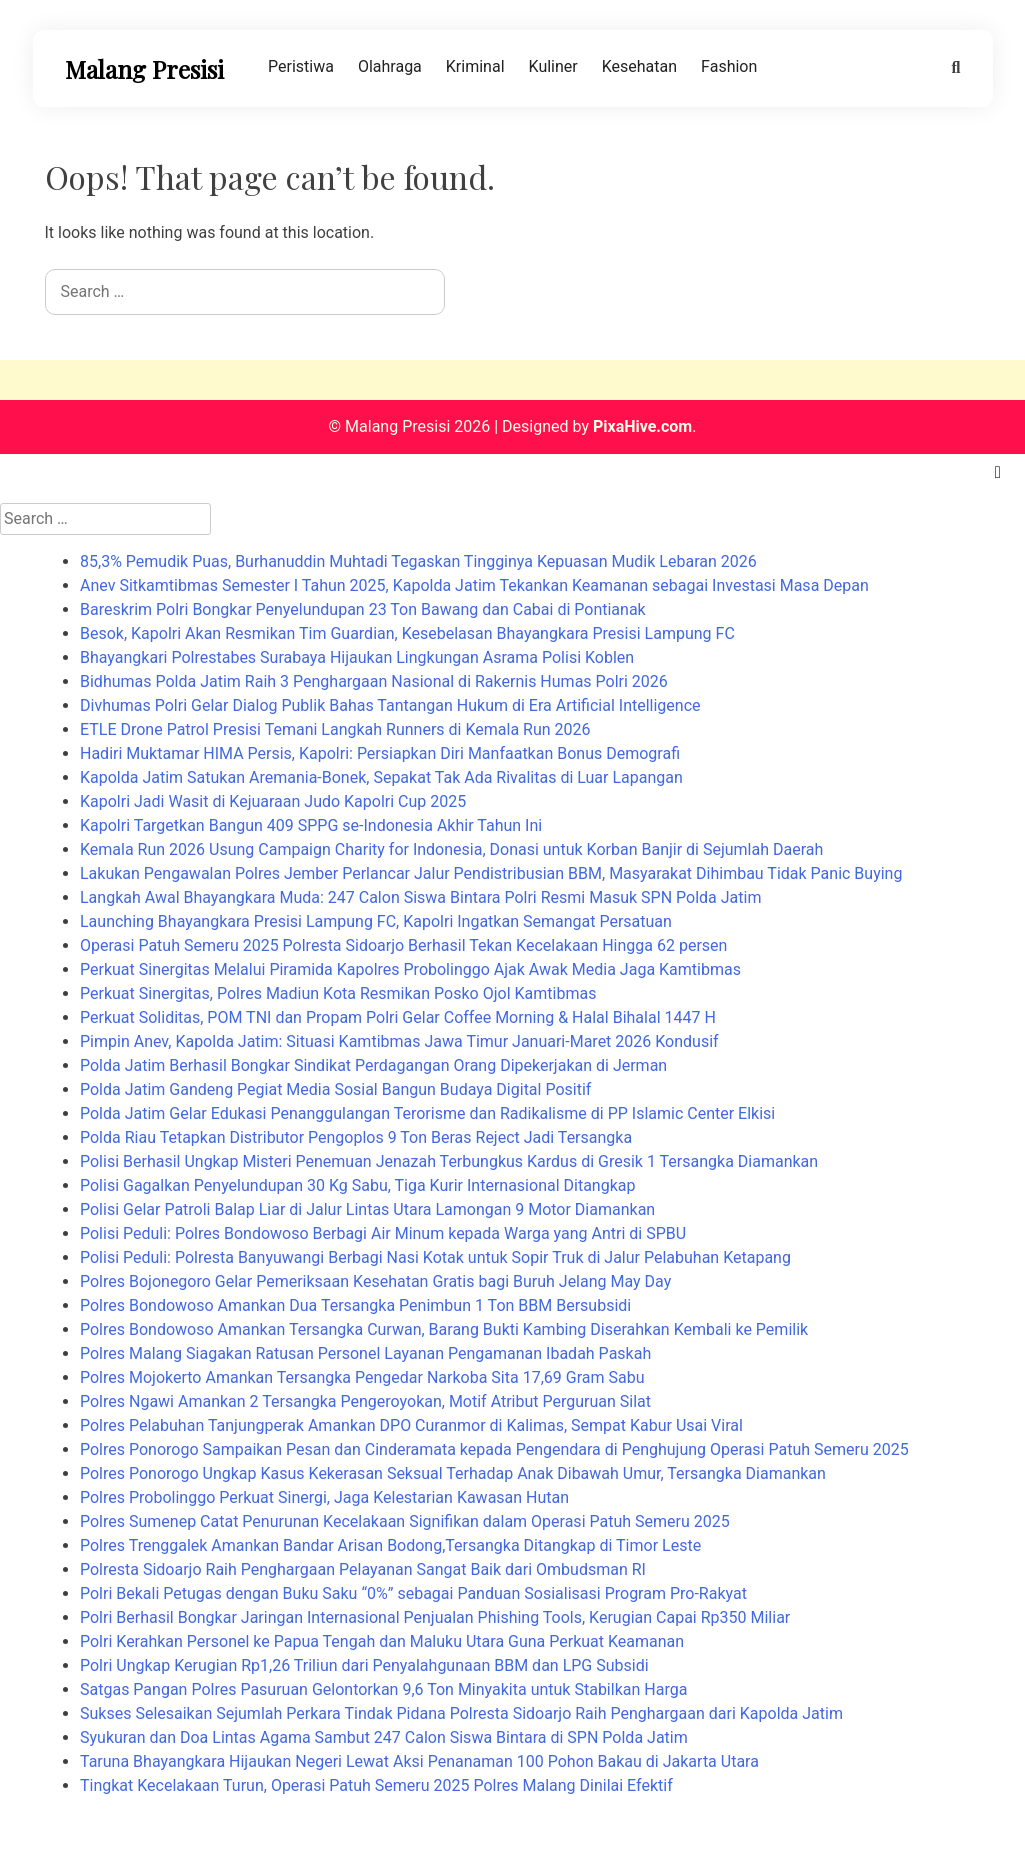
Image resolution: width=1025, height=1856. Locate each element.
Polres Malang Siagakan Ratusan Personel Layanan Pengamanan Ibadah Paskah (365, 1353)
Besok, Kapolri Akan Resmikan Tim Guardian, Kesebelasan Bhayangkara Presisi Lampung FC (407, 633)
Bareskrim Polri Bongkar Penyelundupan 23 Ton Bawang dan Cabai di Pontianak (363, 609)
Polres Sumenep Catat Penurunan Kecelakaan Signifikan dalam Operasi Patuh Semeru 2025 (405, 1521)
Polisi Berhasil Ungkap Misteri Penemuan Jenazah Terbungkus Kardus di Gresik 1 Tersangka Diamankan (449, 1161)
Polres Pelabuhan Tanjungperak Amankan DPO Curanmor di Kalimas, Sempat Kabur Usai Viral (411, 1425)
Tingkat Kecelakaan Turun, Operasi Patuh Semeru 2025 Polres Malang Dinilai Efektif (376, 1785)
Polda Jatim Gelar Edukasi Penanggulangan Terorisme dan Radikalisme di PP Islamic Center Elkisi (427, 1113)
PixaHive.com (642, 426)
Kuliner (553, 66)
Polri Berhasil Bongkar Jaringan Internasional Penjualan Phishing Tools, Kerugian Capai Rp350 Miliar (435, 1617)
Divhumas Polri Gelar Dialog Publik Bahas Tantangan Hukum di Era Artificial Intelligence (390, 705)
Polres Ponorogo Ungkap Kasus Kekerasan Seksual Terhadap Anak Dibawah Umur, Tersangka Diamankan (453, 1473)
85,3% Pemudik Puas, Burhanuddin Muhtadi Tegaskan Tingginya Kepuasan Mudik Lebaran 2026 (418, 561)
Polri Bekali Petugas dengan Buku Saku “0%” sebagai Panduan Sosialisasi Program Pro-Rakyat (413, 1593)
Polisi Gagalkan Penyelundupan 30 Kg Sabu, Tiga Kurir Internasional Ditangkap (357, 1185)
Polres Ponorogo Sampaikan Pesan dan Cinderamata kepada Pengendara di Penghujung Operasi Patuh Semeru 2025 (494, 1449)
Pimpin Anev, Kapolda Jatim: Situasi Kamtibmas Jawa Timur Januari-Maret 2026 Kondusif (399, 1041)
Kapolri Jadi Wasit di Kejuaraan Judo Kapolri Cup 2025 (273, 801)
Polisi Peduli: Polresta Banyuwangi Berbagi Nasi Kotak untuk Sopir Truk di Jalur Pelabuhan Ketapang (435, 1257)
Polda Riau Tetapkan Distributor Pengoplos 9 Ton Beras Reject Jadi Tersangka (356, 1137)
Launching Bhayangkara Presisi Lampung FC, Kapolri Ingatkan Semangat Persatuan (376, 921)
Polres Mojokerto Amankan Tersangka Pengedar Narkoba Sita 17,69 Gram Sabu (362, 1377)
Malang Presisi (144, 69)
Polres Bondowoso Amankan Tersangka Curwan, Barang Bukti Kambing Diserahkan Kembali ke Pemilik (444, 1329)
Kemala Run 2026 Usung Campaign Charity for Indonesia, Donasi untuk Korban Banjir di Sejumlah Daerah (451, 849)
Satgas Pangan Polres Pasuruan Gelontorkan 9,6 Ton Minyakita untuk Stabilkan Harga (383, 1689)
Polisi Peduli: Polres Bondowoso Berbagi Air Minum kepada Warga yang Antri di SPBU (383, 1233)
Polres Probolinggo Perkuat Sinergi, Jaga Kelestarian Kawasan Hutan (324, 1497)
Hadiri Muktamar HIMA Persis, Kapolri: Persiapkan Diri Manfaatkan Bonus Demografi (380, 753)
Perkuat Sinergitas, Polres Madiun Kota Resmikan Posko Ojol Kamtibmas (338, 993)
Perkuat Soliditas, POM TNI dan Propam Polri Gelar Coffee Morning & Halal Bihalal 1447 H (398, 1017)
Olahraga (390, 66)
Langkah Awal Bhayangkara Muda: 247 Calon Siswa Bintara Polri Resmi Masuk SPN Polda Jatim (420, 897)
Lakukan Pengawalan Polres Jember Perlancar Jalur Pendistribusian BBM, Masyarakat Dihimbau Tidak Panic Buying (491, 873)
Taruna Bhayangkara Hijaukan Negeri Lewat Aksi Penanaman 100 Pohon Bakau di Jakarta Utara (419, 1761)
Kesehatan (639, 66)
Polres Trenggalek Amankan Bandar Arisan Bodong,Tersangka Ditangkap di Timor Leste (390, 1545)
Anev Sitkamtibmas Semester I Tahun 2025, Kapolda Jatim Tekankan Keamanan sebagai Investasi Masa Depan (474, 585)
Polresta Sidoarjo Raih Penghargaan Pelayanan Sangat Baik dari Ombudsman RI (363, 1569)
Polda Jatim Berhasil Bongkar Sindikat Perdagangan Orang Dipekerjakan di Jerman (373, 1065)
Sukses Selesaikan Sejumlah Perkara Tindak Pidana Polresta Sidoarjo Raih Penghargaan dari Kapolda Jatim (461, 1713)
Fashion (729, 66)
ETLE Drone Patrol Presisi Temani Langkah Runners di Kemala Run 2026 (335, 729)
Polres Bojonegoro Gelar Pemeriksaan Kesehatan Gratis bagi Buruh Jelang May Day (375, 1281)
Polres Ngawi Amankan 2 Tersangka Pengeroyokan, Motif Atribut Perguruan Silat (365, 1401)
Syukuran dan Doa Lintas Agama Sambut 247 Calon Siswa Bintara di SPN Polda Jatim (384, 1737)
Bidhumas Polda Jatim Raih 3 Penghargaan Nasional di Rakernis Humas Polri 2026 (374, 681)
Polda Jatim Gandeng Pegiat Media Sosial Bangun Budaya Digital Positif (335, 1089)
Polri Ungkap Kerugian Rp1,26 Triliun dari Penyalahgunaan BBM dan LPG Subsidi (364, 1665)
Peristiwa (301, 66)
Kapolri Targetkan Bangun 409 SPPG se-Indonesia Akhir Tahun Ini (311, 825)
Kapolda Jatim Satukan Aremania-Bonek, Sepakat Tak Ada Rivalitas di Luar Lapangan (381, 777)
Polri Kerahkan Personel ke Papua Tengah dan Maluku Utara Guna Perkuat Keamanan (382, 1641)
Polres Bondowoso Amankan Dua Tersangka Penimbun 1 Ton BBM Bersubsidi (355, 1305)
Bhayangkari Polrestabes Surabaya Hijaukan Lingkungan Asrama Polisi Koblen (357, 657)
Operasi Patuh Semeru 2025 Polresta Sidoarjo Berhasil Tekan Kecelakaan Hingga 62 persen (403, 945)
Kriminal (475, 66)
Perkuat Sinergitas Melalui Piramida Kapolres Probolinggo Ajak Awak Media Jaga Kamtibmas (410, 969)
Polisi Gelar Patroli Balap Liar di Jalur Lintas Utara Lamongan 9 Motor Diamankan (367, 1209)
